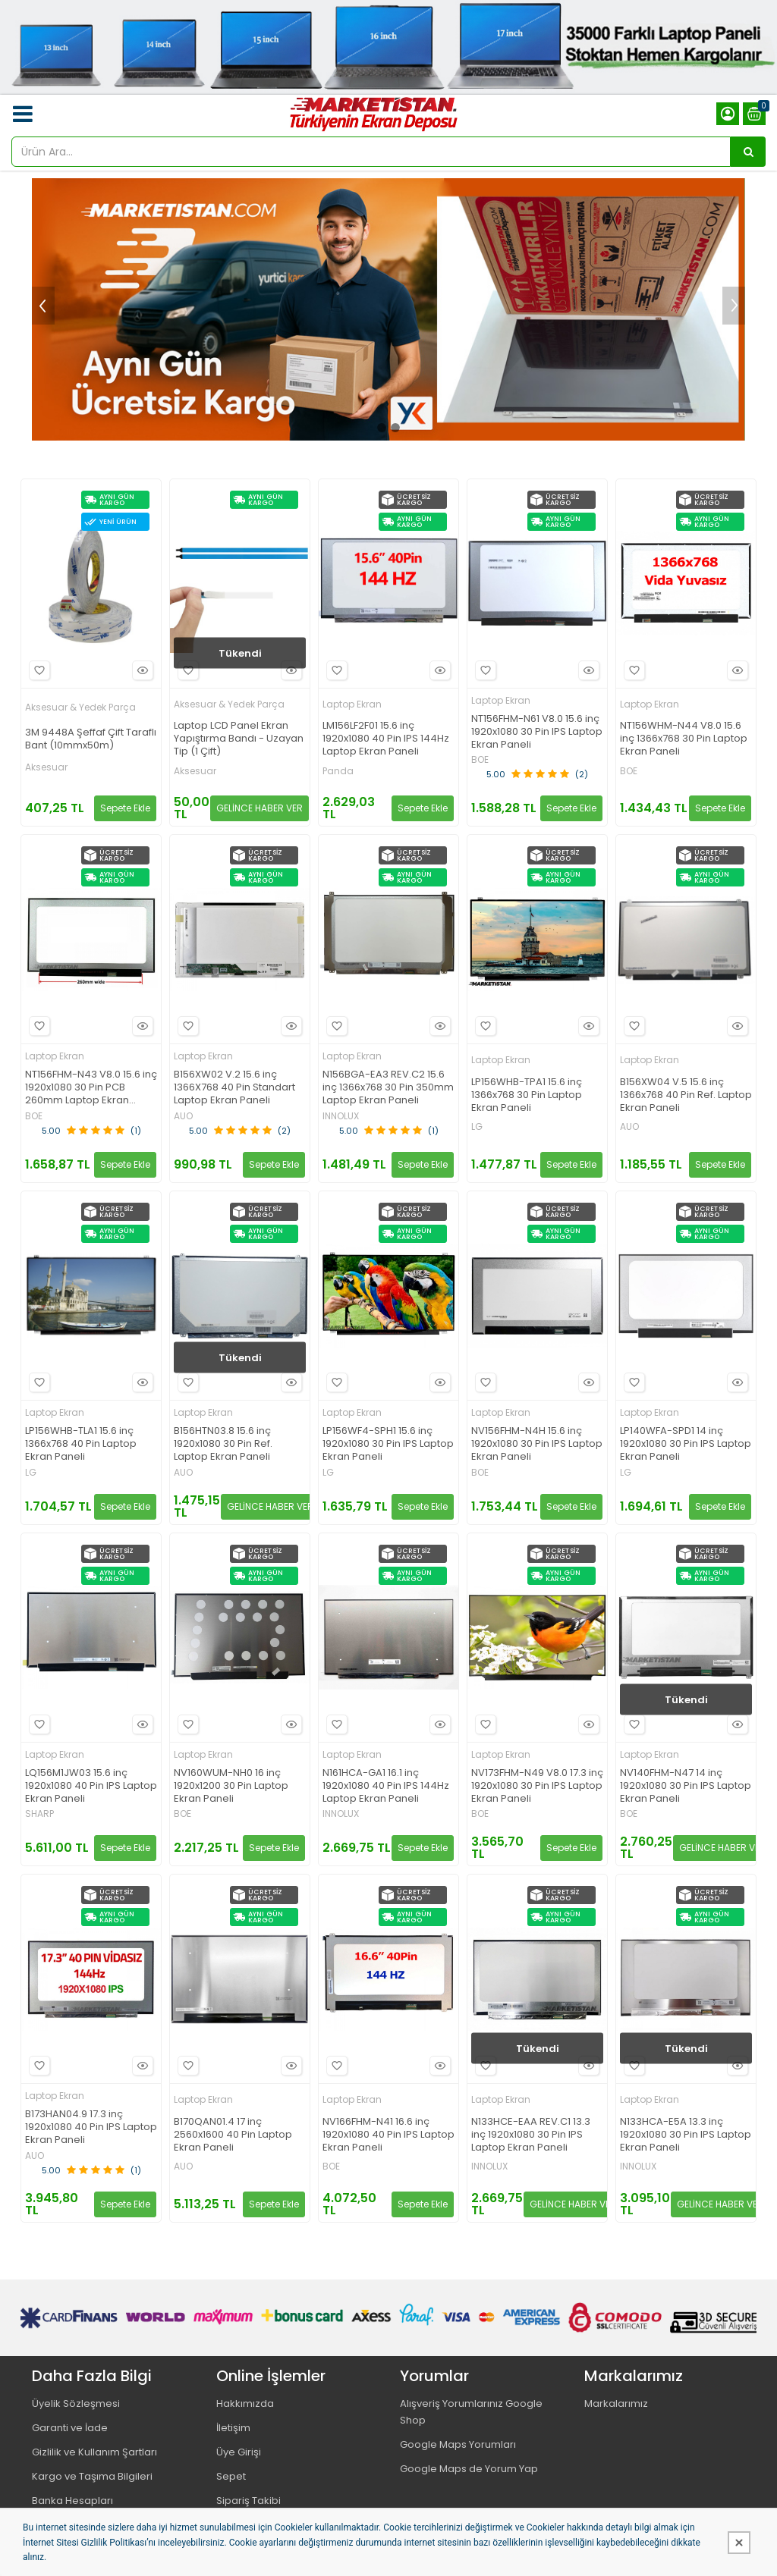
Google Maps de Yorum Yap (469, 2468)
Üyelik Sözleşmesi (76, 2403)
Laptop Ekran (352, 704)
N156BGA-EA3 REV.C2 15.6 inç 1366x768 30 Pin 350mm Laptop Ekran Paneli (388, 1087)
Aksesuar (46, 767)
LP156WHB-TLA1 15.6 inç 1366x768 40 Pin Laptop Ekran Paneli (81, 1444)
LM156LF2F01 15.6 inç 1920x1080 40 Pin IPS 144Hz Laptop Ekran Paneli (385, 739)
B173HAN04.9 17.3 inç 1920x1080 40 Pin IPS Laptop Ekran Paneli (91, 2127)
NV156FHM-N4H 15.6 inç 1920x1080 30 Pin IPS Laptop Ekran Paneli (536, 1444)
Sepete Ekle (125, 808)
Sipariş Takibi (248, 2500)
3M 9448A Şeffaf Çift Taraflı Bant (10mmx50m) (90, 739)
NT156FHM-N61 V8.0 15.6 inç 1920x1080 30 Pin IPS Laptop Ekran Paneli (536, 732)
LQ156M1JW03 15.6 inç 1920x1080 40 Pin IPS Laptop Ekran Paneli (91, 1786)
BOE (480, 760)
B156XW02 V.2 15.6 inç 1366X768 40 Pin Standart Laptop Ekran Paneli (234, 1087)
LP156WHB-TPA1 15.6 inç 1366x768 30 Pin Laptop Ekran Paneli (526, 1095)
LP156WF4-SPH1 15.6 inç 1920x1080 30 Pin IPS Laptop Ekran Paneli (388, 1444)
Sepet (231, 2476)
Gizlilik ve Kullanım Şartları (94, 2452)
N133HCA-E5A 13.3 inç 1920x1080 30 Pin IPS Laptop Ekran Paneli (685, 2135)
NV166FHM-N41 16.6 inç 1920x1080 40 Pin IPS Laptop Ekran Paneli (388, 2135)
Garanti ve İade (70, 2428)
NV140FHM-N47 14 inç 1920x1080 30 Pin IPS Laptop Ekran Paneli (685, 1786)
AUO (183, 1116)
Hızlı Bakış (140, 670)
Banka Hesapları (72, 2500)
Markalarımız (616, 2403)
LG (477, 1127)
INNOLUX (340, 1116)
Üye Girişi (238, 2452)
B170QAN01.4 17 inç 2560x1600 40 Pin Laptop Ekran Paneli (233, 2135)
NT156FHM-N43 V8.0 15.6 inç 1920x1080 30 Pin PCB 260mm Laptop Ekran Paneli (91, 1087)
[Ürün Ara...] (748, 151)
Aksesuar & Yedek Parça (80, 707)
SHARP (39, 1814)
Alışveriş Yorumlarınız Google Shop (471, 2411)
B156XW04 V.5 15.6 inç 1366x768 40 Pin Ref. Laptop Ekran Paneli (686, 1095)
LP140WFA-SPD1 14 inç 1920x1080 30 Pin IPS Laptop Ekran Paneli (685, 1444)
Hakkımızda (245, 2403)
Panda (338, 771)
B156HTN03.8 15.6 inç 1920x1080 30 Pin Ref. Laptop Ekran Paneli (223, 1444)
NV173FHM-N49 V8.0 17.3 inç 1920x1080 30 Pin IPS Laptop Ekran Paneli (537, 1786)
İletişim (233, 2428)
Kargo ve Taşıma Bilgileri (92, 2476)
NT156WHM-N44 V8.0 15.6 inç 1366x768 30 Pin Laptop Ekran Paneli (683, 739)
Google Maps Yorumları (458, 2444)
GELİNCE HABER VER (259, 808)
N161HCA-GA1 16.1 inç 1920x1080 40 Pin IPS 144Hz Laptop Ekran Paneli (385, 1786)
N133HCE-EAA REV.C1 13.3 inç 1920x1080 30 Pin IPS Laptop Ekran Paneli (530, 2135)
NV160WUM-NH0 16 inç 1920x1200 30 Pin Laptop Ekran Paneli (231, 1786)
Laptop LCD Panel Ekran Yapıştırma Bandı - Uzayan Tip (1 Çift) (239, 739)
